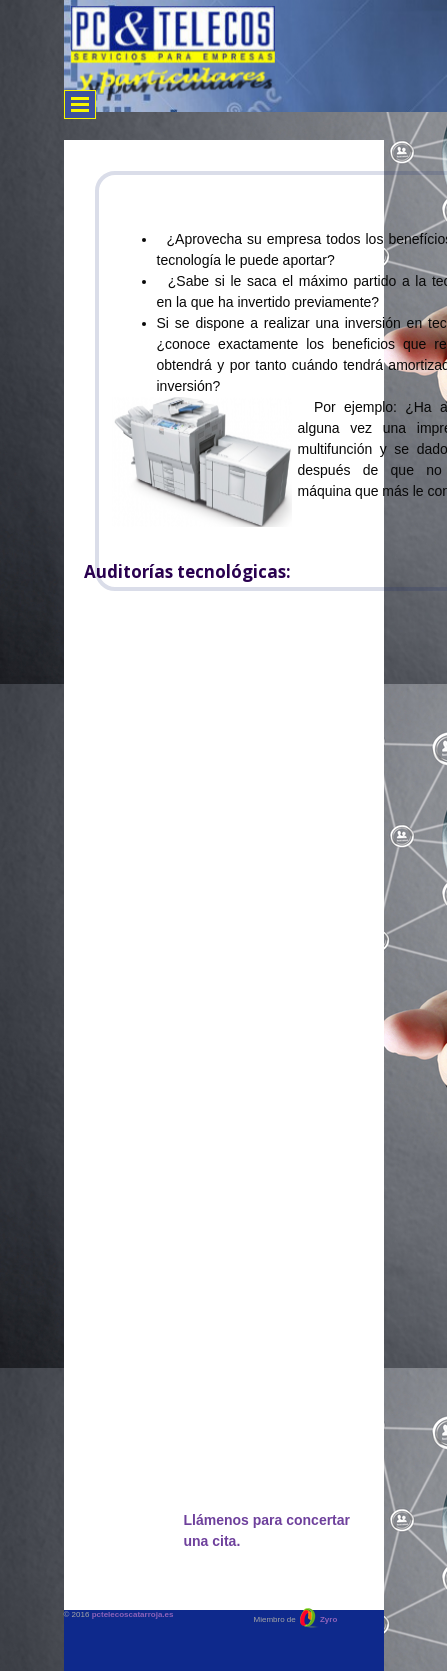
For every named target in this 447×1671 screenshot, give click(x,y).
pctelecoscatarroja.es (133, 1614)
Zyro (328, 1619)
